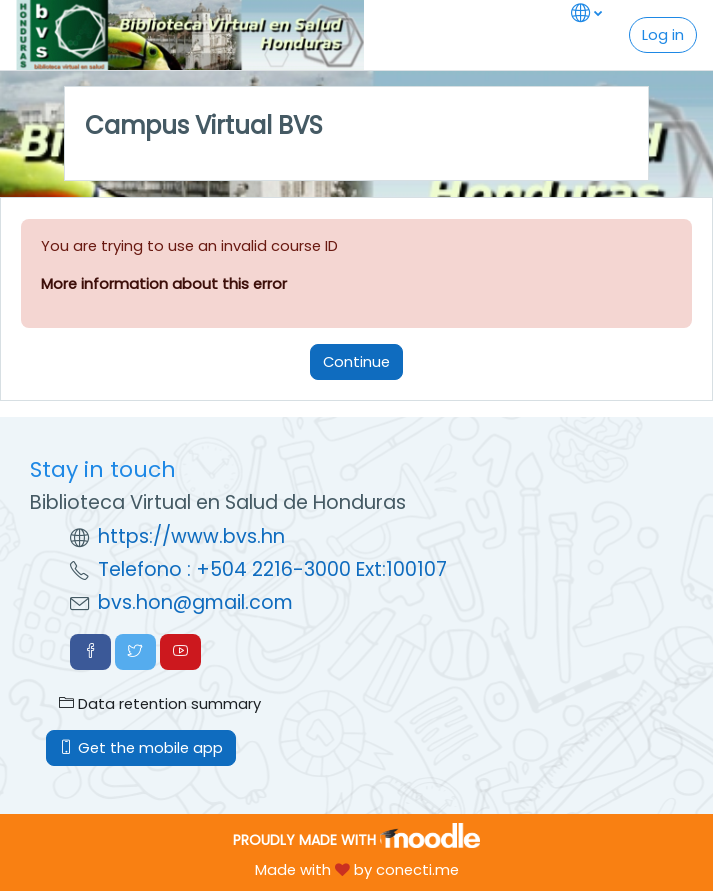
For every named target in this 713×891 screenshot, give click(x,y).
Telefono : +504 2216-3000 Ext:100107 (272, 569)
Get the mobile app (141, 747)
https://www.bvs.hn (191, 536)
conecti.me (417, 869)
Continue (356, 361)
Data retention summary (160, 703)
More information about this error (164, 283)
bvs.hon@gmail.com (195, 602)
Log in (663, 34)
